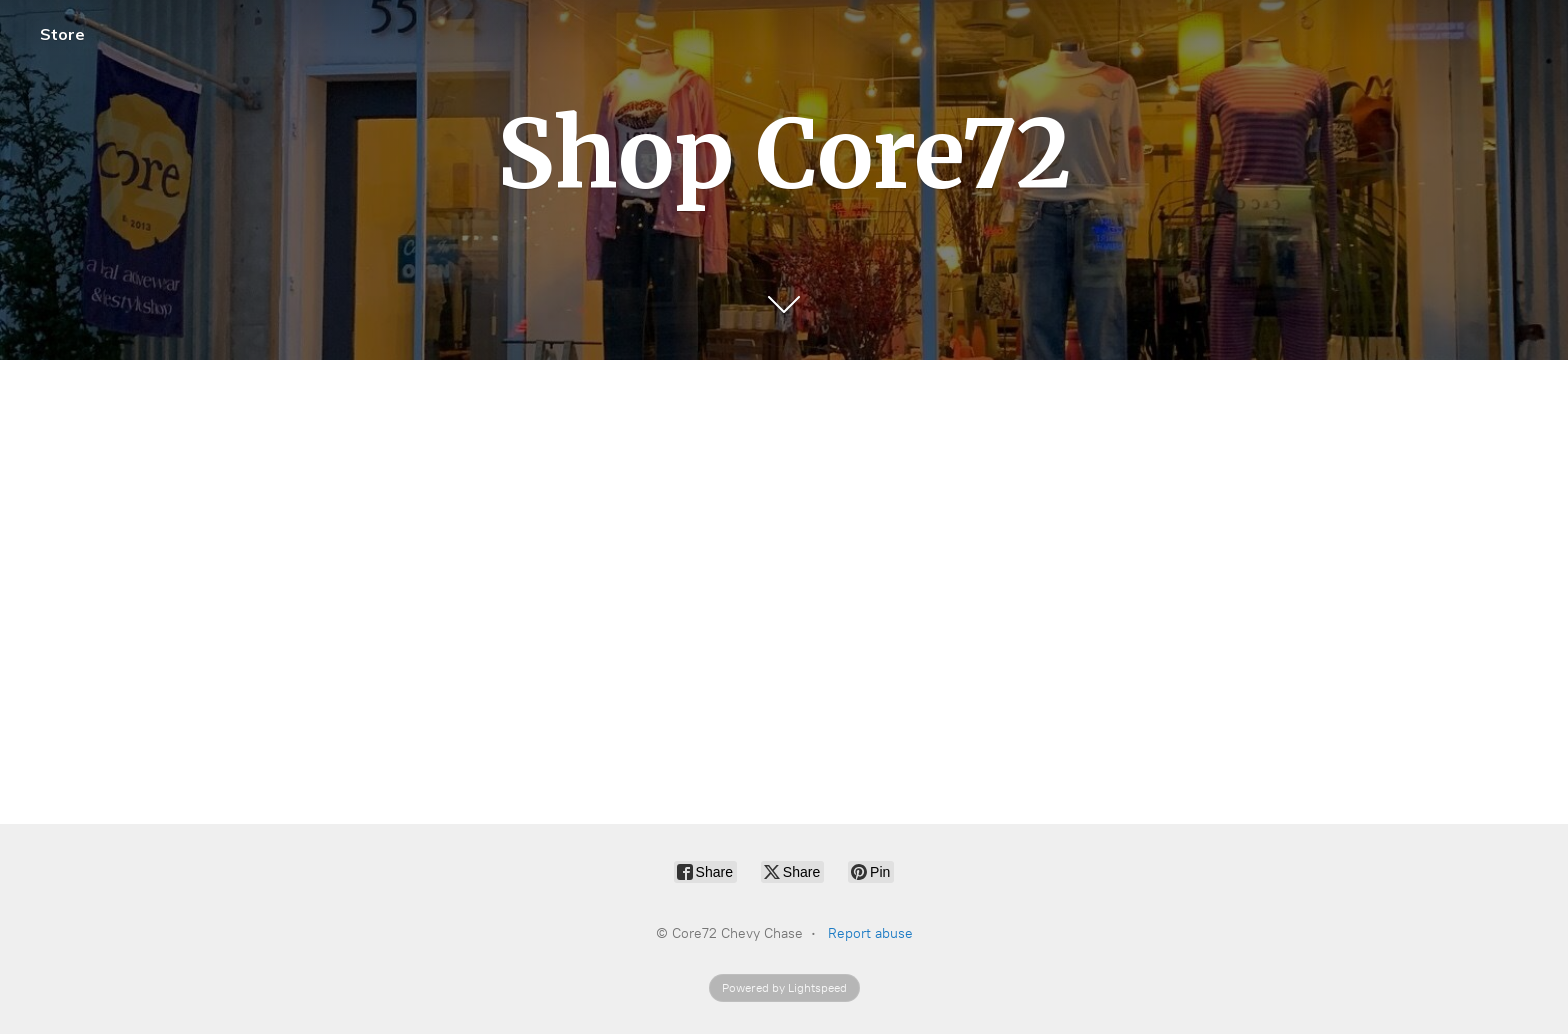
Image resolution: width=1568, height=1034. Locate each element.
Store (62, 34)
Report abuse (870, 933)
